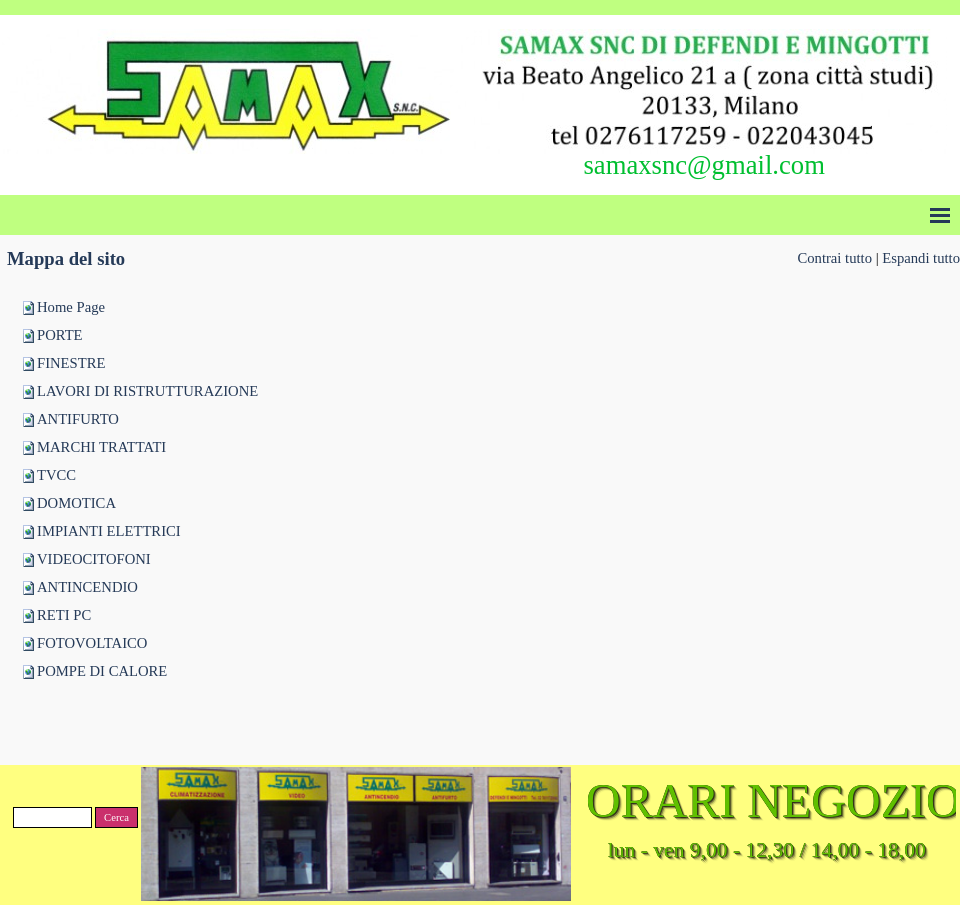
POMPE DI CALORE (102, 671)
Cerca (116, 817)
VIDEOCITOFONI (94, 559)
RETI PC (64, 615)
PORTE (60, 335)
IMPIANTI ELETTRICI (109, 531)
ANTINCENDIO (87, 587)
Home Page (71, 307)
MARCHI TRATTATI (101, 447)
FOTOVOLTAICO (92, 643)
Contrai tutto (834, 258)
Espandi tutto (921, 258)
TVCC (56, 475)
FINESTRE (71, 363)
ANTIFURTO (78, 419)
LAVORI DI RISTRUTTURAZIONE (147, 391)
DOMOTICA (76, 503)
